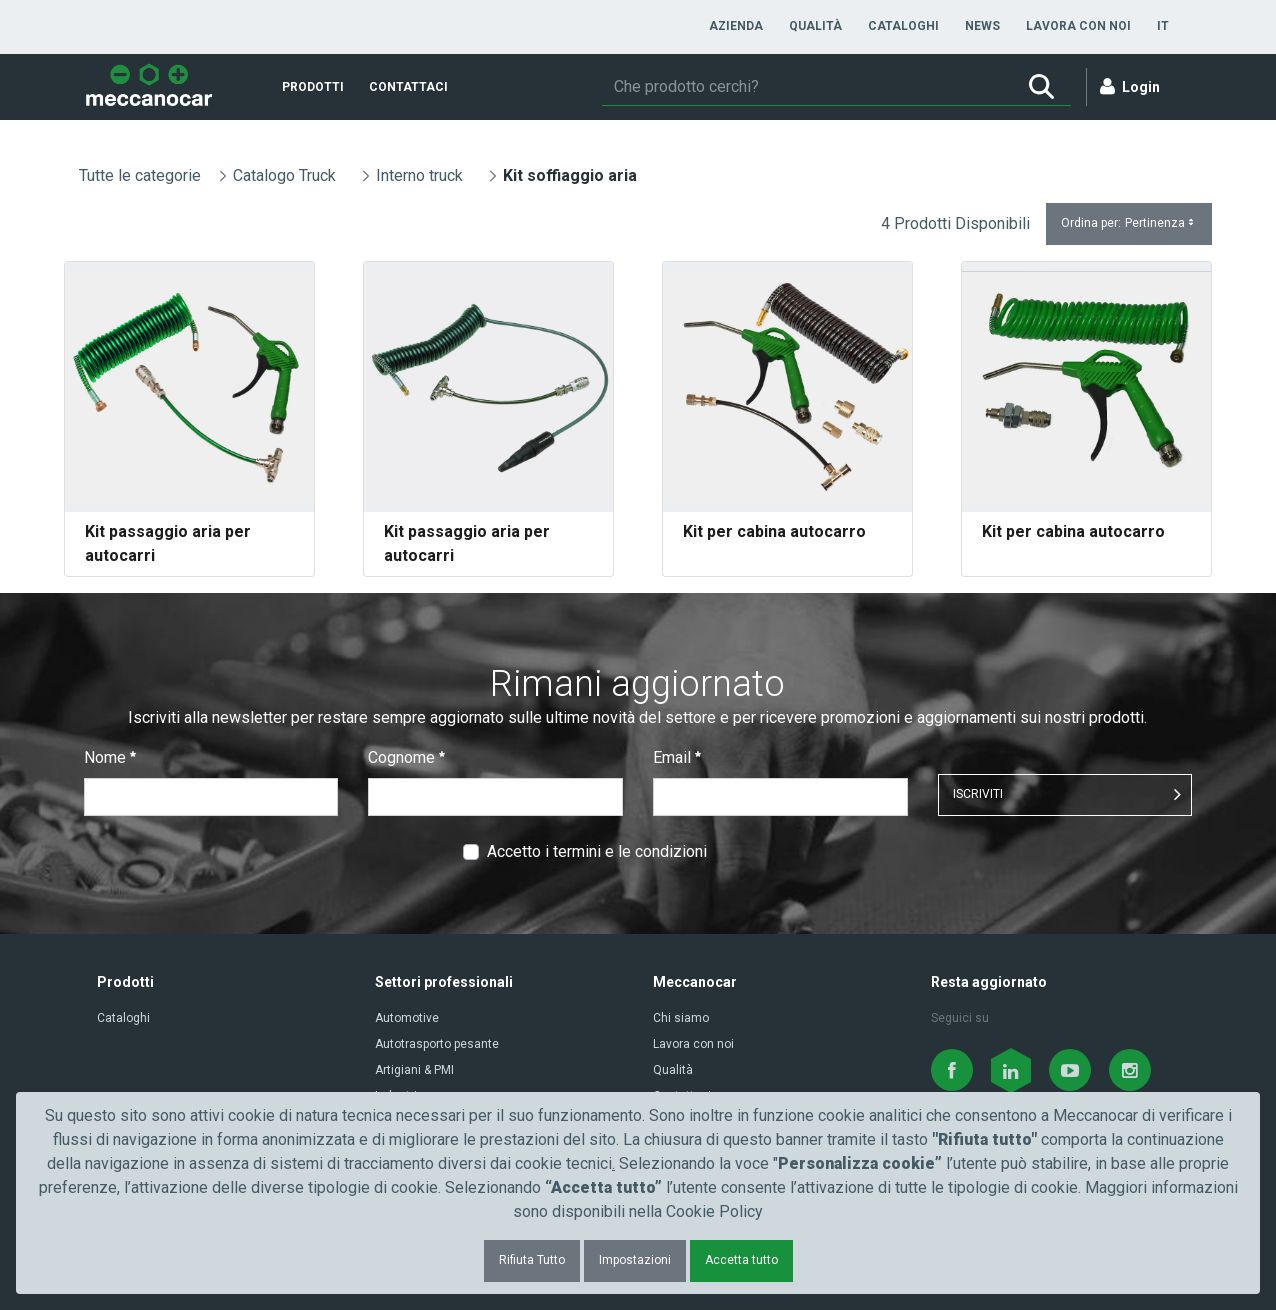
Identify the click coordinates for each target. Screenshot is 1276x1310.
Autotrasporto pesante (437, 1044)
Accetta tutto (741, 1260)
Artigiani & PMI (414, 1070)
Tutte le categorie (140, 175)
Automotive (407, 1018)
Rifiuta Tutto (532, 1260)
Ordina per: (1129, 223)
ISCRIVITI (978, 794)
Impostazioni (635, 1260)
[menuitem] (736, 26)
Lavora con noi (693, 1044)
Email (677, 757)
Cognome (406, 757)
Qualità (673, 1070)
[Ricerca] (807, 87)
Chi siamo (681, 1018)
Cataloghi (123, 1018)
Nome (110, 757)
